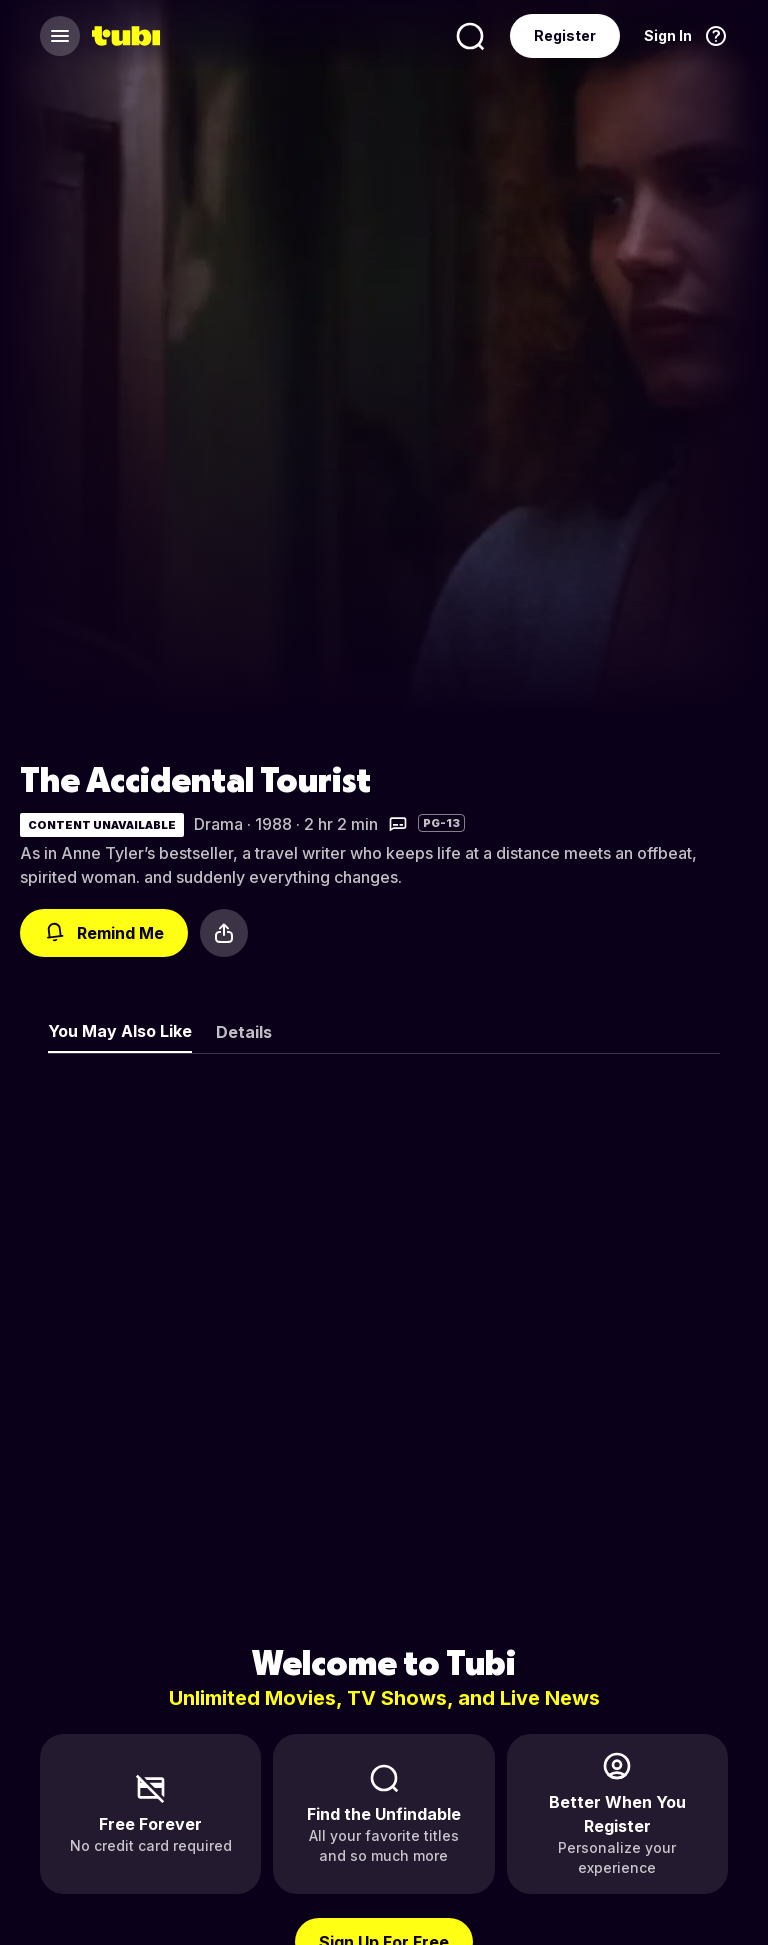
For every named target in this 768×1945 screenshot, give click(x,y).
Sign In (668, 35)
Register (565, 35)
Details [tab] (244, 1032)
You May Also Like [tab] (120, 1031)
